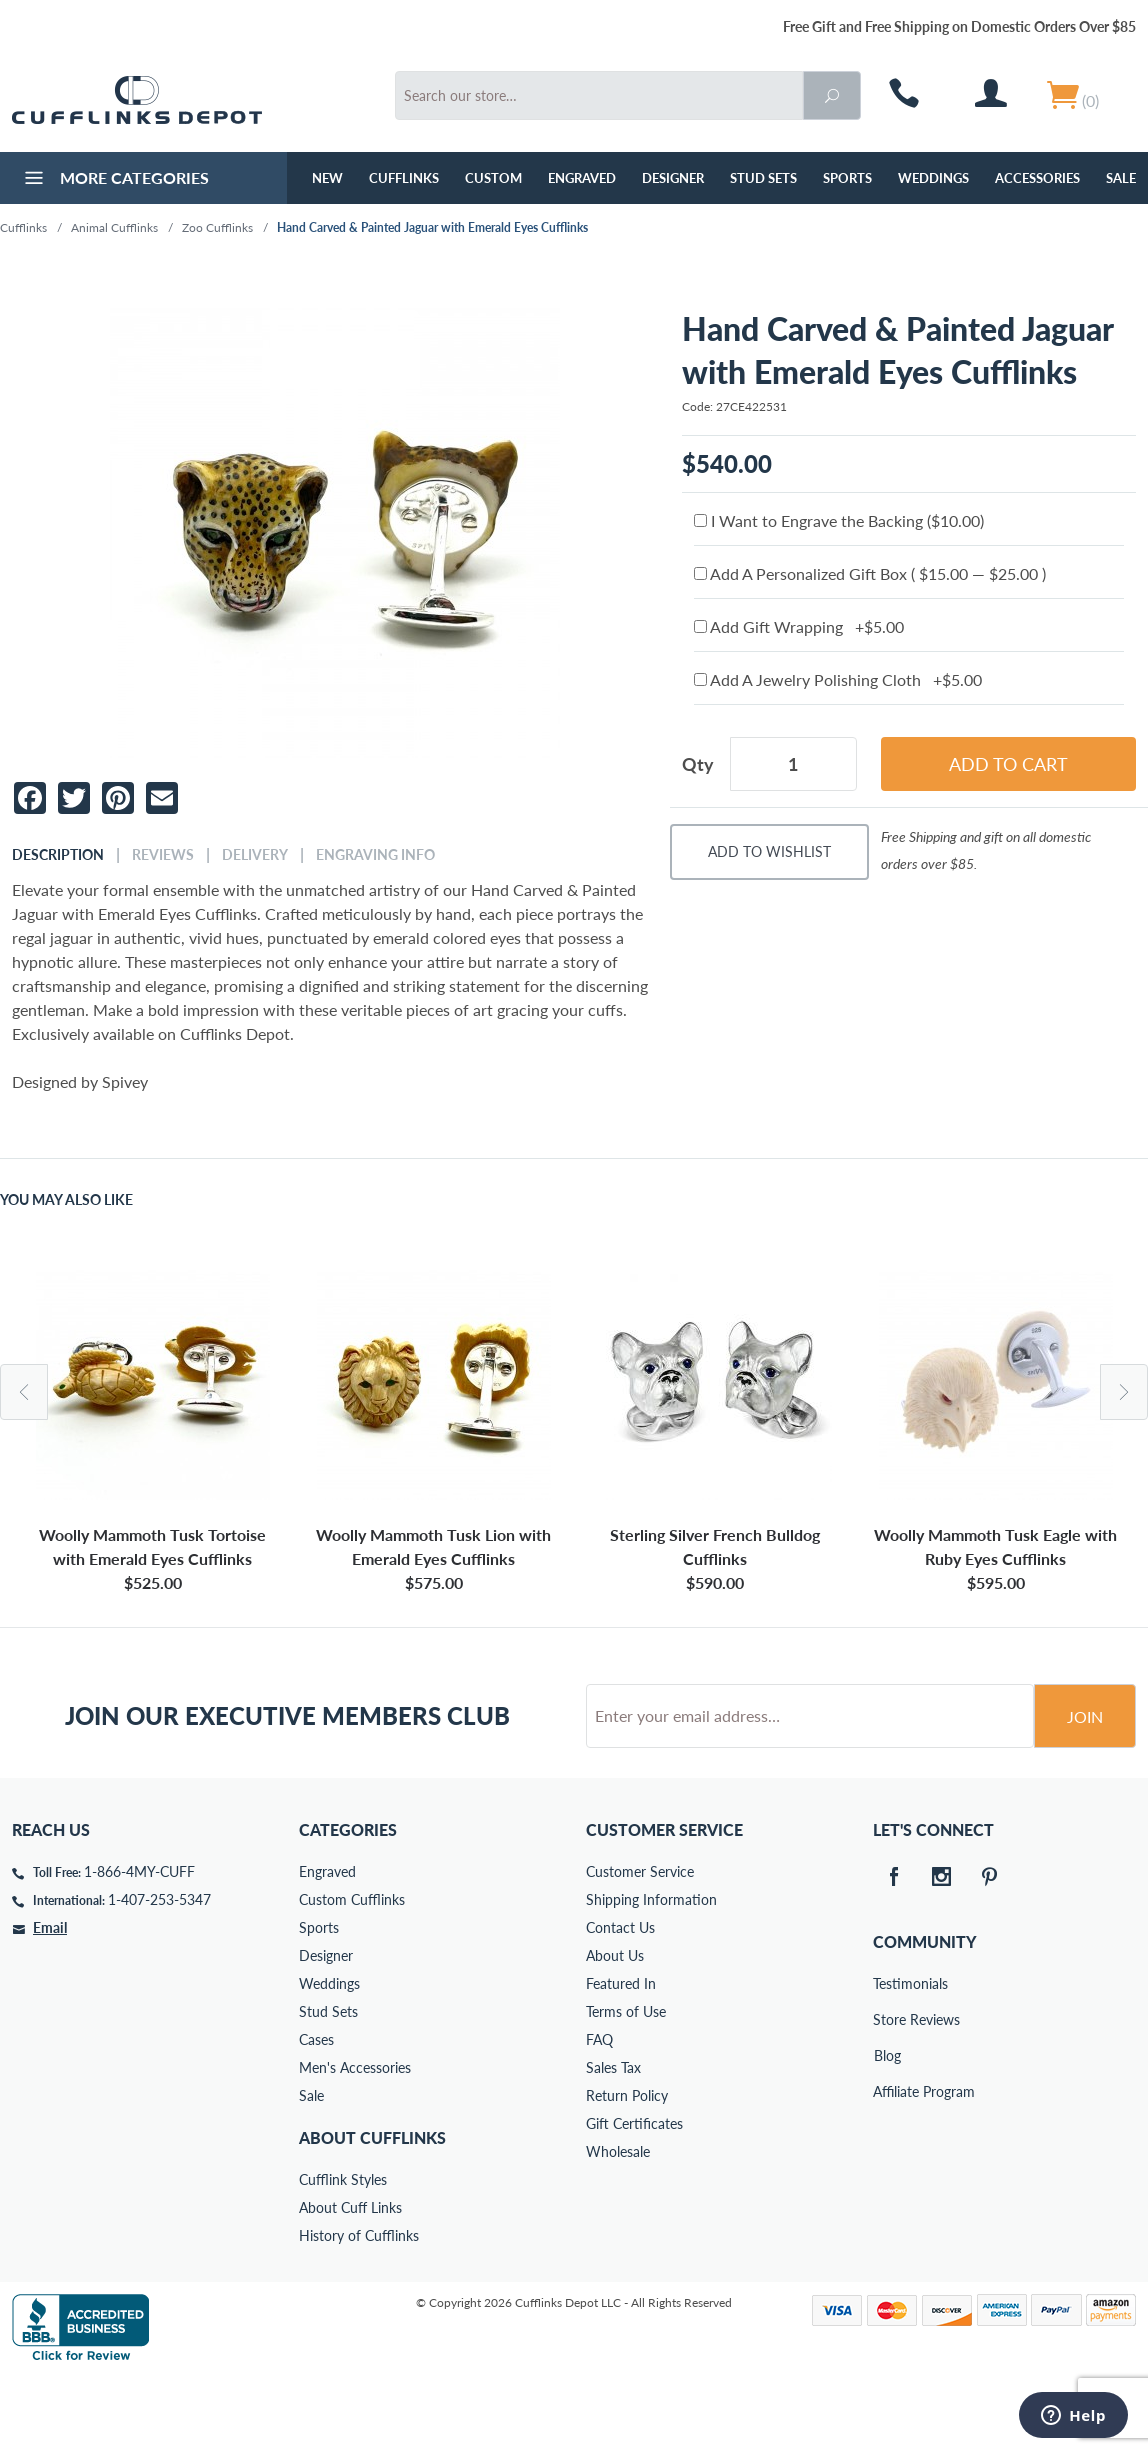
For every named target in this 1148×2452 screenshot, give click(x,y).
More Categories (114, 180)
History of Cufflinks (359, 2311)
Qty (698, 764)
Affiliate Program (887, 2167)
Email (50, 2003)
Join (1085, 1792)
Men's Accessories (355, 2143)
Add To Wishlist (769, 851)
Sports (847, 178)
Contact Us (620, 2003)
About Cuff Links (350, 2283)
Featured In (621, 2059)
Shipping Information (651, 1975)
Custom (493, 178)
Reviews (163, 855)
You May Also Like (66, 1200)
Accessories (1037, 178)
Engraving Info (375, 855)
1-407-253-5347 (159, 1975)
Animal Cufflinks (114, 227)
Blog (887, 2131)
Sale (311, 2171)
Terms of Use (626, 2087)
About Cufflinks (372, 2213)
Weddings (933, 178)
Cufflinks (404, 178)
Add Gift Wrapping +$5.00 (799, 626)
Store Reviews (887, 2095)
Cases (316, 2115)
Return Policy (627, 2171)
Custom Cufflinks (352, 1975)
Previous (24, 1392)
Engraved (582, 178)
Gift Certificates (634, 2199)
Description (58, 855)
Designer (673, 178)
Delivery (255, 855)
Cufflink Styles (343, 2255)
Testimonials (887, 2059)
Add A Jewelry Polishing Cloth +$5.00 (838, 679)
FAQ (599, 2115)
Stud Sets (763, 178)
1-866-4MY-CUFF (139, 1947)
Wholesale (618, 2227)
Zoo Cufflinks (217, 227)
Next (1124, 1392)
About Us (615, 2031)
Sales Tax (613, 2143)
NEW (327, 178)
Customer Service (640, 1947)
